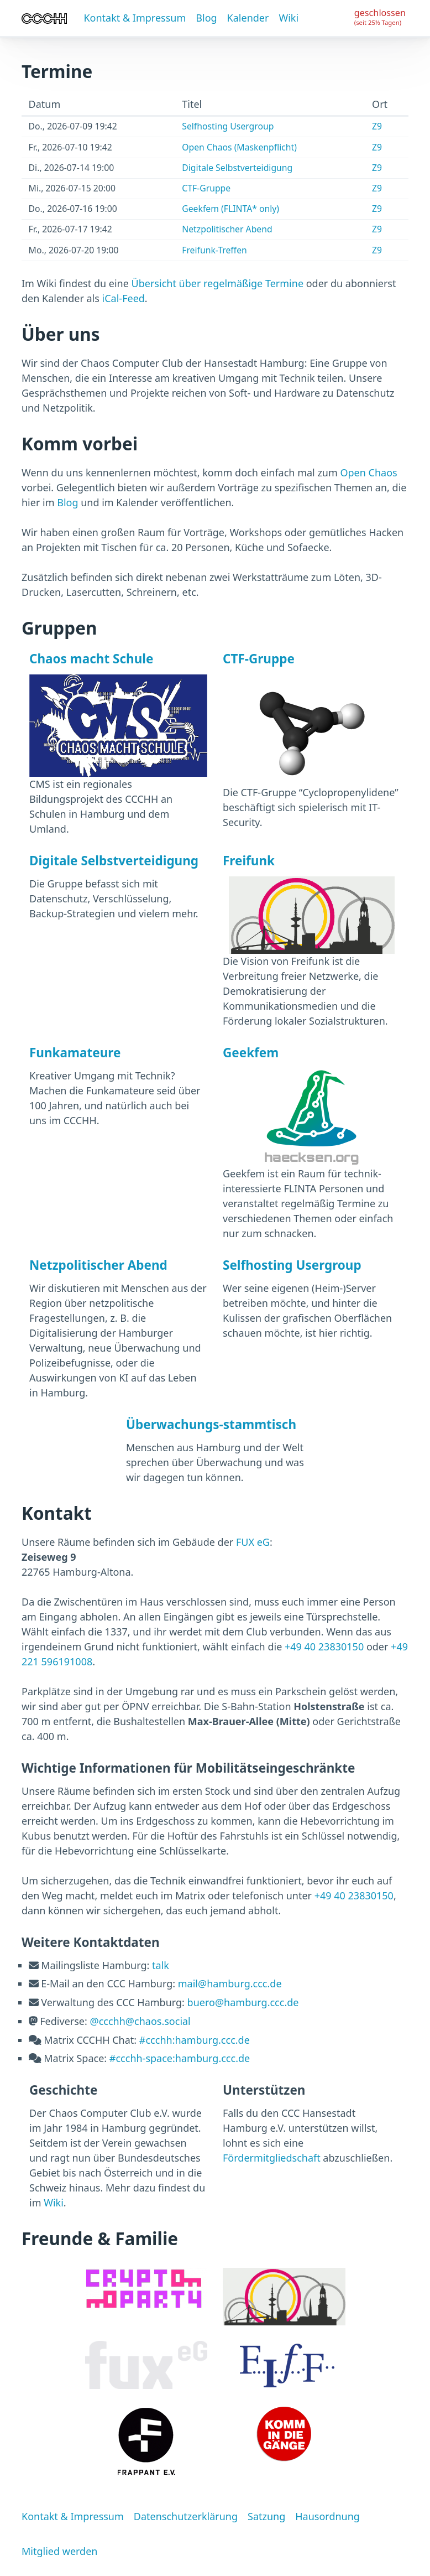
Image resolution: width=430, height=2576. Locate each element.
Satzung (266, 2516)
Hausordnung (327, 2516)
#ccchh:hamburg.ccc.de (194, 2040)
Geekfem (251, 1052)
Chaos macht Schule (91, 658)
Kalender (248, 17)
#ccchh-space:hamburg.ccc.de (179, 2058)
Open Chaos (368, 472)
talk (160, 1965)
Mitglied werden (59, 2551)
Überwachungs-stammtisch (211, 1424)
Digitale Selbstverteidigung (237, 168)
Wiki (288, 17)
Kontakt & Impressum (134, 17)
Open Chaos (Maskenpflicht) (239, 147)
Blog (206, 17)
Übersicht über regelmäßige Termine (218, 283)
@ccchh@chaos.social (140, 2021)
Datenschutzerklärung (186, 2516)
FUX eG (253, 1542)
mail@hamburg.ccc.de (230, 1983)
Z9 (377, 126)
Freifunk (249, 860)
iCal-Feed (123, 298)
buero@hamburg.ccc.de (243, 2002)
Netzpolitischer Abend (227, 229)
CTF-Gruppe (206, 188)
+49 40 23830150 (324, 1646)
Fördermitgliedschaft (272, 2157)
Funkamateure (74, 1052)
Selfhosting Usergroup (228, 126)
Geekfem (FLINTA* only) (230, 208)
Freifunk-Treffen (214, 250)
